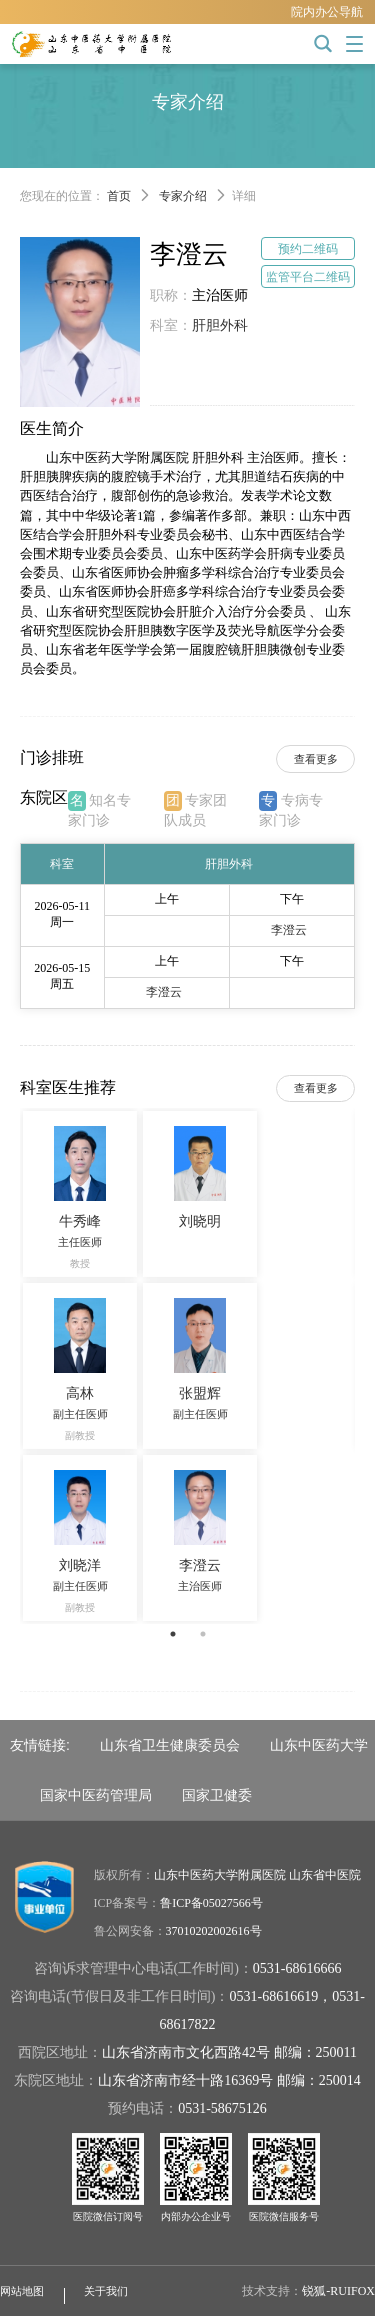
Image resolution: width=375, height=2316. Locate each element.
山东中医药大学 (319, 1745)
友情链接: (40, 1745)
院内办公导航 (327, 12)
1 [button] (173, 1634)
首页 (119, 196)
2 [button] (203, 1634)
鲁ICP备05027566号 (211, 1903)
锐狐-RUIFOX (338, 2291)
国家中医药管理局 (96, 1795)
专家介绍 (183, 196)
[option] (187, 1366)
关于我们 (106, 2291)
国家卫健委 (217, 1795)
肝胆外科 (220, 325)
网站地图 (22, 2291)
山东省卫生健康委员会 (170, 1745)
